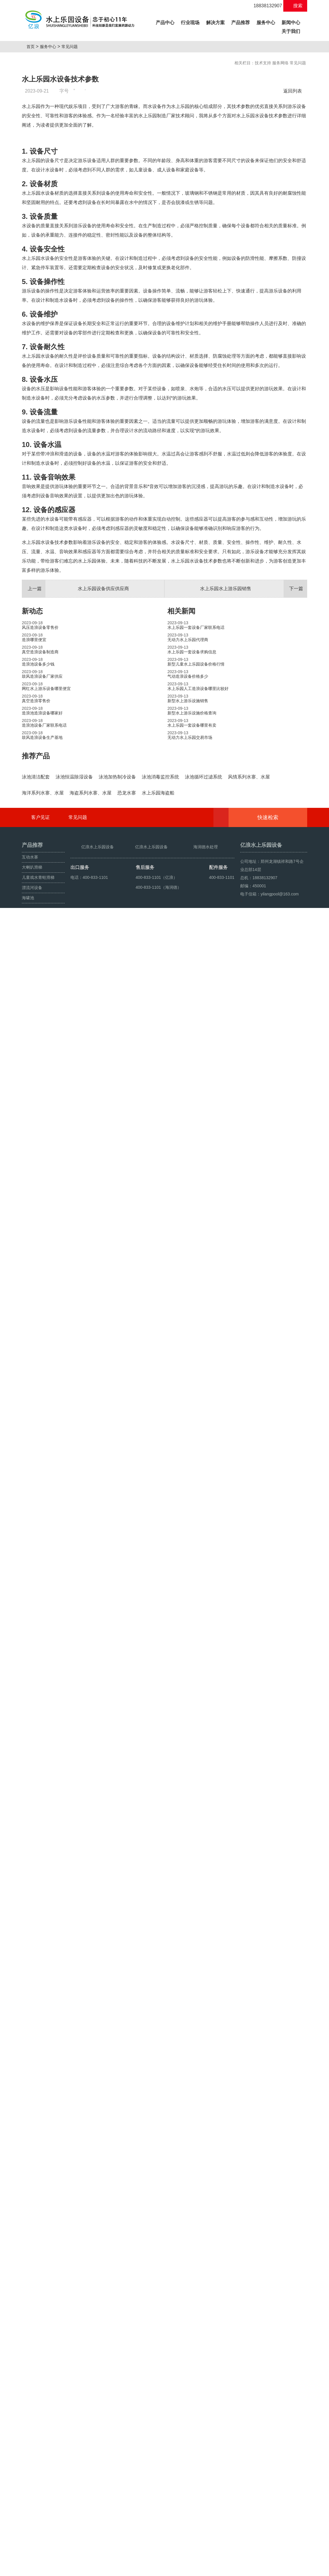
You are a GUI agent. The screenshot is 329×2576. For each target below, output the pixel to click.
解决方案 (215, 22)
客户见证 (40, 2444)
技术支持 (263, 63)
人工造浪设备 (77, 2556)
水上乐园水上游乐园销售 (253, 734)
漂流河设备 (32, 2514)
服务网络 (280, 63)
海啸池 (28, 2524)
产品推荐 (240, 22)
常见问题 (72, 46)
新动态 (32, 756)
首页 (33, 46)
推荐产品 (36, 901)
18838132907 (264, 5)
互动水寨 (30, 2483)
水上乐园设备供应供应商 (75, 734)
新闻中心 (291, 22)
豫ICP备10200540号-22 (206, 2556)
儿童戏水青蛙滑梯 (38, 2504)
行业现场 (190, 22)
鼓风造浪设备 (50, 2556)
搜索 (295, 5)
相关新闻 (181, 756)
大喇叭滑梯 (32, 2494)
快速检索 (276, 2444)
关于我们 (291, 31)
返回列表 (294, 90)
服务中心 (266, 22)
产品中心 (166, 21)
